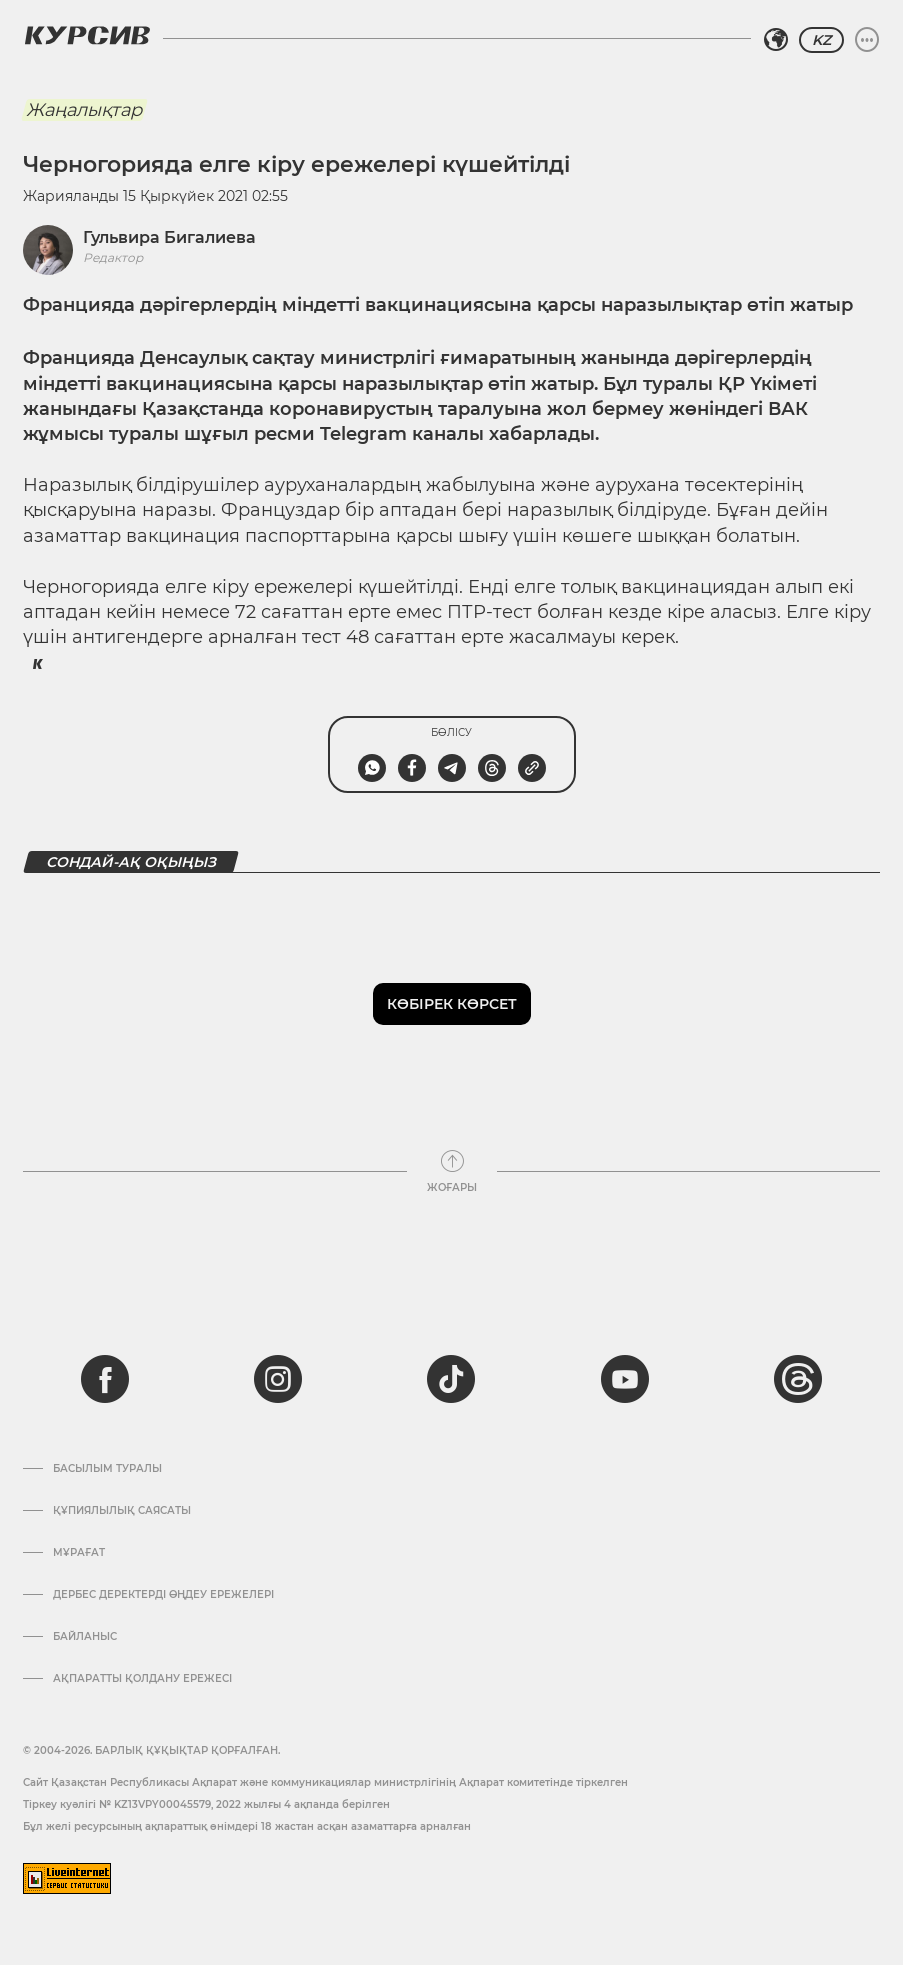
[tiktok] (451, 1379)
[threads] (798, 1379)
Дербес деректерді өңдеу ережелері (163, 1595)
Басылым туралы (107, 1469)
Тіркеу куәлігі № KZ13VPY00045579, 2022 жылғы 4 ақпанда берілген (206, 1804)
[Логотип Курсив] (87, 35)
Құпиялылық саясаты (122, 1511)
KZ (821, 40)
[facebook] (105, 1379)
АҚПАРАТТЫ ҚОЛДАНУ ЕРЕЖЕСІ (142, 1679)
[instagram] (278, 1379)
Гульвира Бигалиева (169, 237)
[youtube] (625, 1379)
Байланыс (85, 1637)
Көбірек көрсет (452, 1004)
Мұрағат (79, 1553)
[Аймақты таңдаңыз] (776, 40)
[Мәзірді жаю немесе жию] (867, 40)
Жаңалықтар (84, 110)
